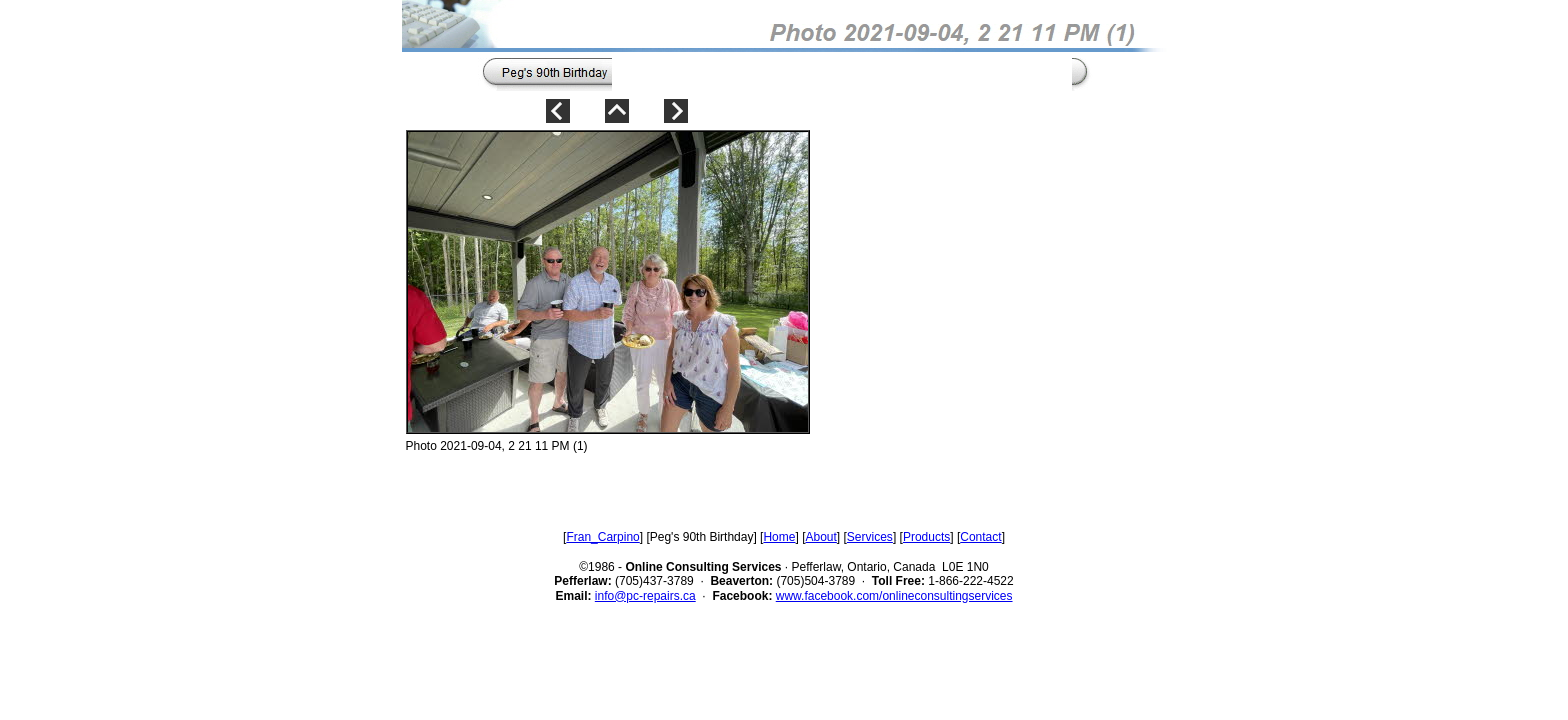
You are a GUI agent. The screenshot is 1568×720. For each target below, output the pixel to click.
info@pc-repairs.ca (645, 596)
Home (779, 537)
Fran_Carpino (602, 537)
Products (926, 537)
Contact (980, 537)
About (820, 537)
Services (870, 537)
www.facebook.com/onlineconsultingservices (894, 596)
